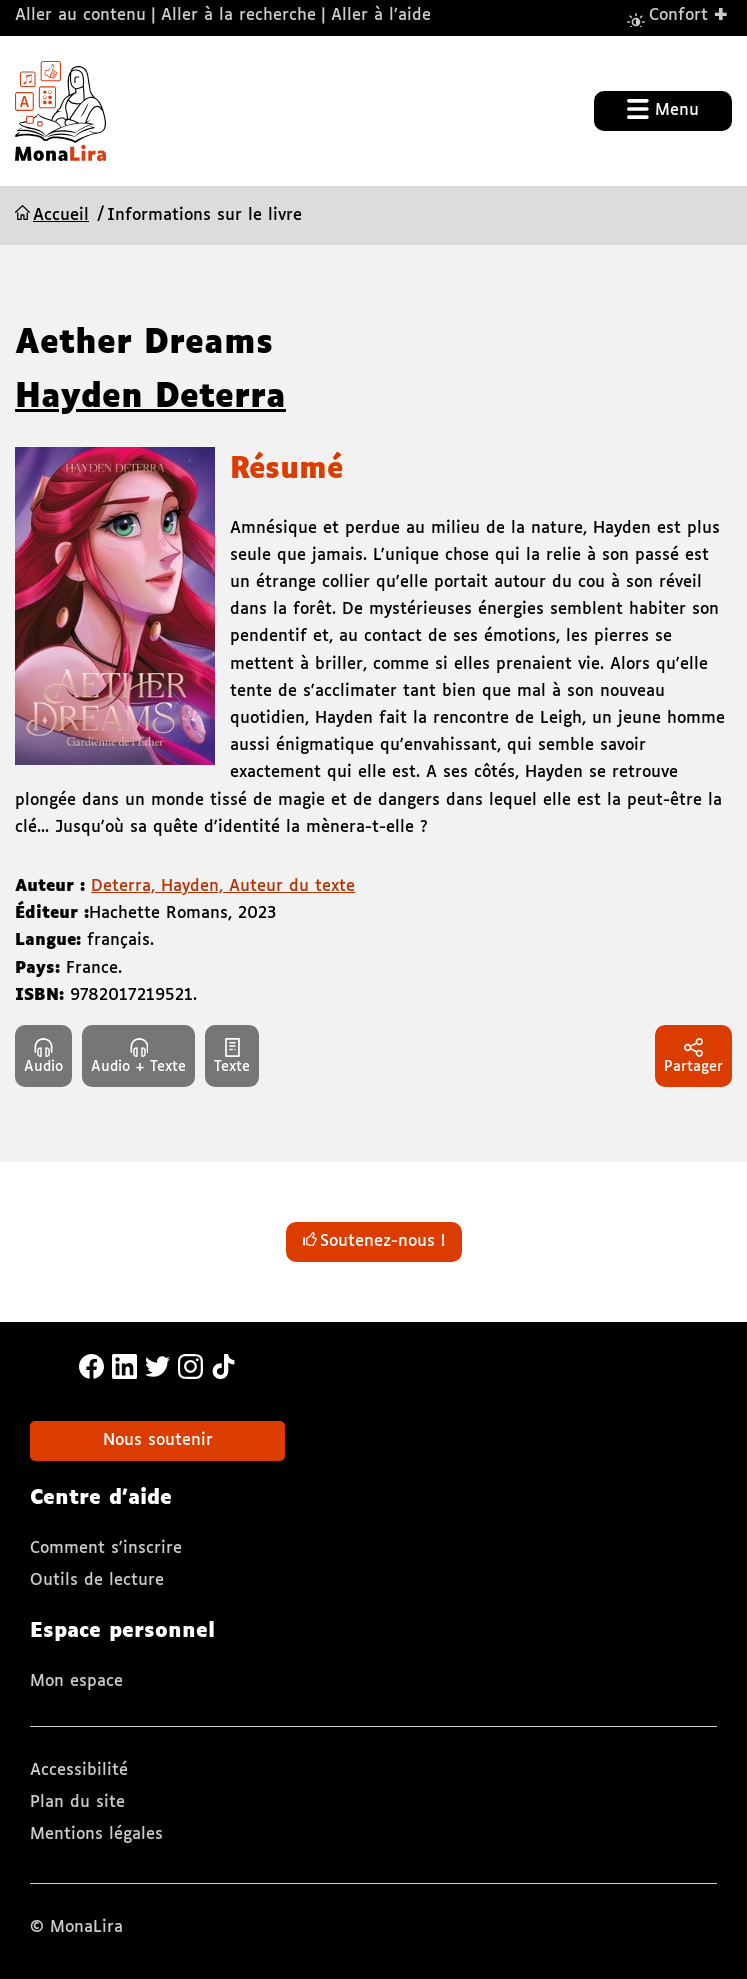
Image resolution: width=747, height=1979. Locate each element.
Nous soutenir (158, 1440)
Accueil (61, 215)
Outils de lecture (97, 1580)
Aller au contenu (80, 15)
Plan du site (77, 1802)
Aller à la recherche (238, 15)
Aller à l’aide (381, 15)
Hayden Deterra (150, 398)
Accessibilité (79, 1770)
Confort (689, 14)
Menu (663, 109)
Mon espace (76, 1681)
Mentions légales (96, 1834)
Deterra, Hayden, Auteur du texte (223, 886)
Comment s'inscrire (106, 1548)
